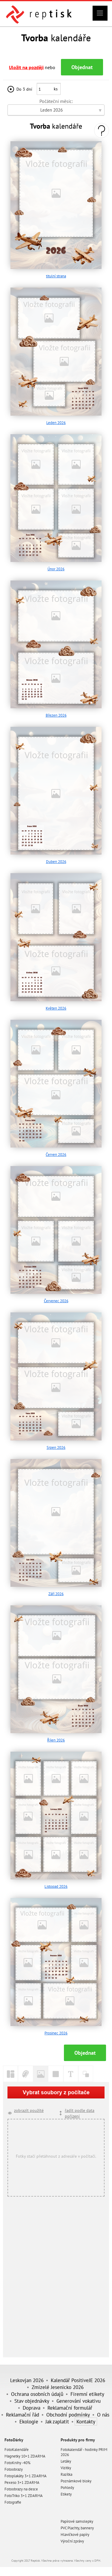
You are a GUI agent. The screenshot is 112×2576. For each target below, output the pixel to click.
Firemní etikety (87, 2393)
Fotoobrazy (13, 2469)
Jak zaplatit (57, 2421)
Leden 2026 (56, 422)
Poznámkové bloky (76, 2481)
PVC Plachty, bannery (77, 2528)
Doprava (31, 2407)
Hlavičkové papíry (75, 2534)
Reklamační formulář (69, 2407)
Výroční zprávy (72, 2541)
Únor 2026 (56, 569)
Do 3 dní (24, 89)
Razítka (66, 2474)
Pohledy (67, 2487)
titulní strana (56, 276)
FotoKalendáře (16, 2449)
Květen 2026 (56, 1008)
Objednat (82, 67)
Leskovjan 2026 (27, 2380)
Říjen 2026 (56, 1740)
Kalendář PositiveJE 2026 (78, 2380)
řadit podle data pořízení (79, 2113)
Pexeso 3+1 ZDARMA (21, 2482)
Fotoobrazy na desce (21, 2489)
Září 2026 (56, 1593)
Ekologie (28, 2421)
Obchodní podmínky (68, 2414)
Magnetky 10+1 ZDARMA (24, 2456)
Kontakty (85, 2421)
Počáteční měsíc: (56, 101)
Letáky (66, 2461)
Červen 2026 (56, 1154)
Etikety (66, 2494)
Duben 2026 (56, 861)
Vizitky (66, 2467)
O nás (103, 2414)
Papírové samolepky (77, 2521)
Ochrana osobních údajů (37, 2393)
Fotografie (12, 2502)
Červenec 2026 (56, 1300)
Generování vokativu (78, 2400)
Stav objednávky (31, 2400)
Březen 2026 (56, 715)
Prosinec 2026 (56, 2033)
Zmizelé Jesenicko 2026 (58, 2387)
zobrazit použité (29, 2110)
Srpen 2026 (56, 1447)
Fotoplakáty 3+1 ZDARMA (25, 2475)
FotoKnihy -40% (17, 2462)
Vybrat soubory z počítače (56, 2092)
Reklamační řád (22, 2414)
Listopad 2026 (56, 1886)
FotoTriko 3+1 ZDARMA (23, 2495)
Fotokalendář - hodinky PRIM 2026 (84, 2452)
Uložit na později (26, 67)
